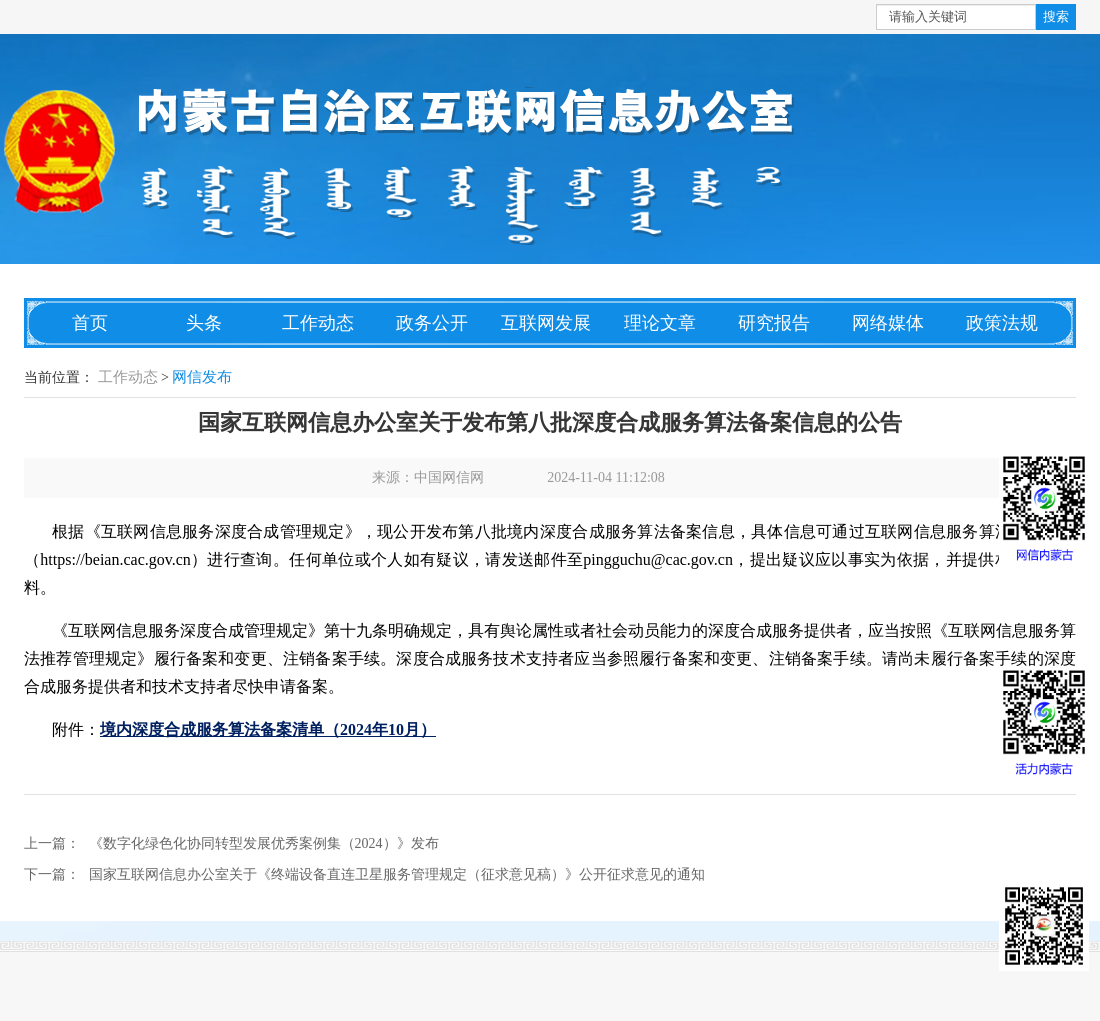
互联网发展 (546, 323)
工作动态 (318, 323)
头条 (204, 323)
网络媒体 (888, 323)
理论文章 (660, 323)
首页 (90, 323)
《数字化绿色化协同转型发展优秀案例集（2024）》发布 (264, 843)
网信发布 (202, 377)
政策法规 (1002, 323)
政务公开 (432, 323)
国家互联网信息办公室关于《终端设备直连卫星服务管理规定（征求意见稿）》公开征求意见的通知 (397, 874)
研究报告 (774, 323)
